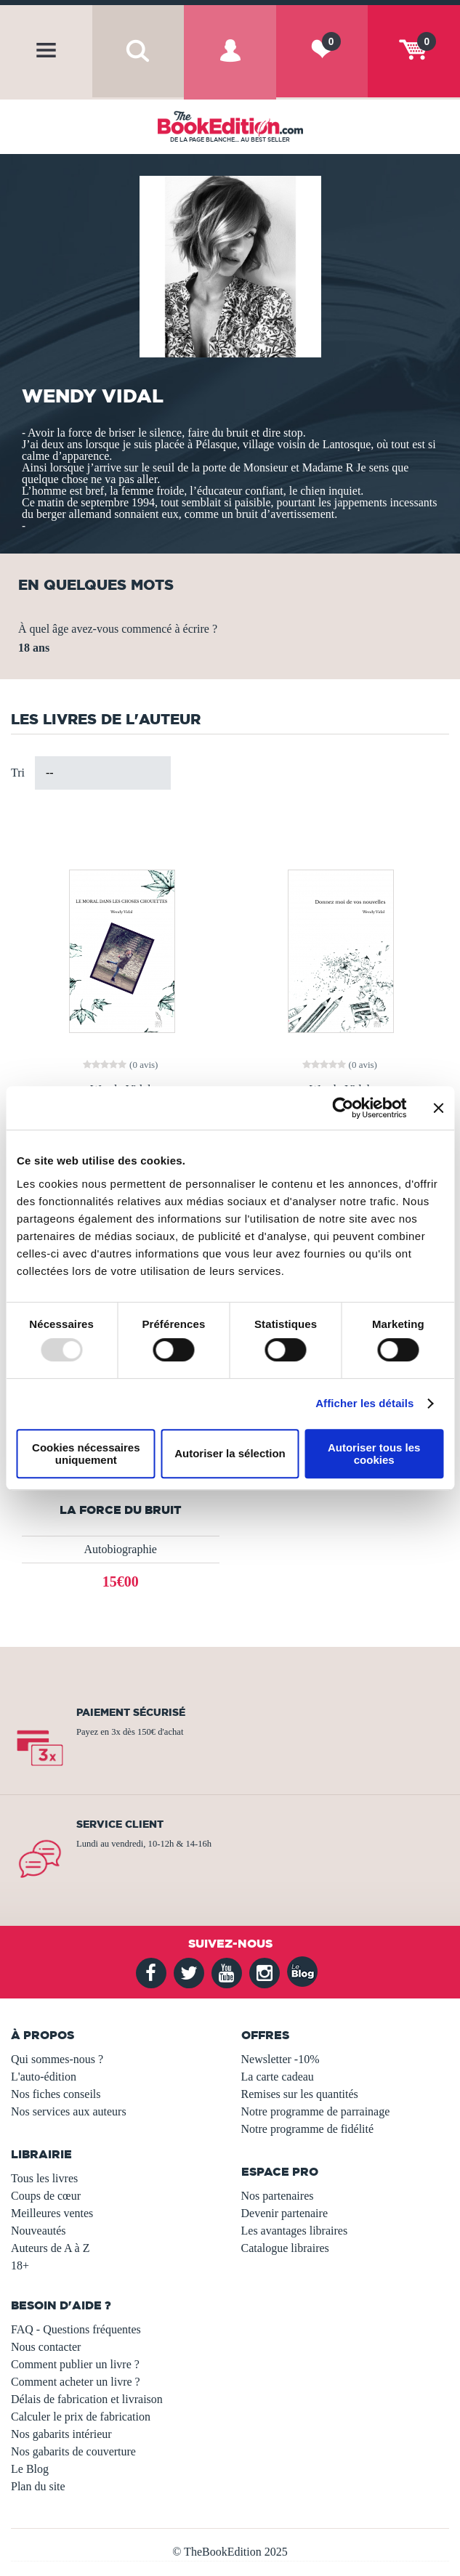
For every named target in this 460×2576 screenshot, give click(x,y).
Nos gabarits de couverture (73, 2451)
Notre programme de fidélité (307, 2129)
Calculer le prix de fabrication (80, 2416)
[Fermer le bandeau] (438, 1108)
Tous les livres (44, 2178)
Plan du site (38, 2486)
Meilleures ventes (52, 2213)
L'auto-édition (43, 2076)
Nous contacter (46, 2347)
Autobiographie (120, 1549)
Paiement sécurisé (130, 1712)
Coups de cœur (46, 2196)
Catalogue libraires (285, 2248)
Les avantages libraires (294, 2230)
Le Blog (30, 2469)
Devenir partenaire (284, 2213)
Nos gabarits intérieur (61, 2434)
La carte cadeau (277, 2076)
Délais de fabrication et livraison (87, 2399)
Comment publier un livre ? (75, 2364)
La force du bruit (121, 1510)
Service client (120, 1824)
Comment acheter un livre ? (75, 2381)
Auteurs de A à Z (50, 2248)
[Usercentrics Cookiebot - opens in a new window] (342, 1108)
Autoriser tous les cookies (374, 1453)
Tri (18, 772)
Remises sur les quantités (299, 2094)
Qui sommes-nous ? (57, 2059)
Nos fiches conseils (56, 2094)
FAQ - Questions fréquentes (76, 2329)
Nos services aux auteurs (68, 2111)
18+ (20, 2265)
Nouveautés (38, 2230)
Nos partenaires (277, 2196)
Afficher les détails (364, 1403)
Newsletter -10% (280, 2059)
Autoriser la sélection (230, 1453)
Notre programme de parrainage (315, 2111)
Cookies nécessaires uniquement (86, 1453)
